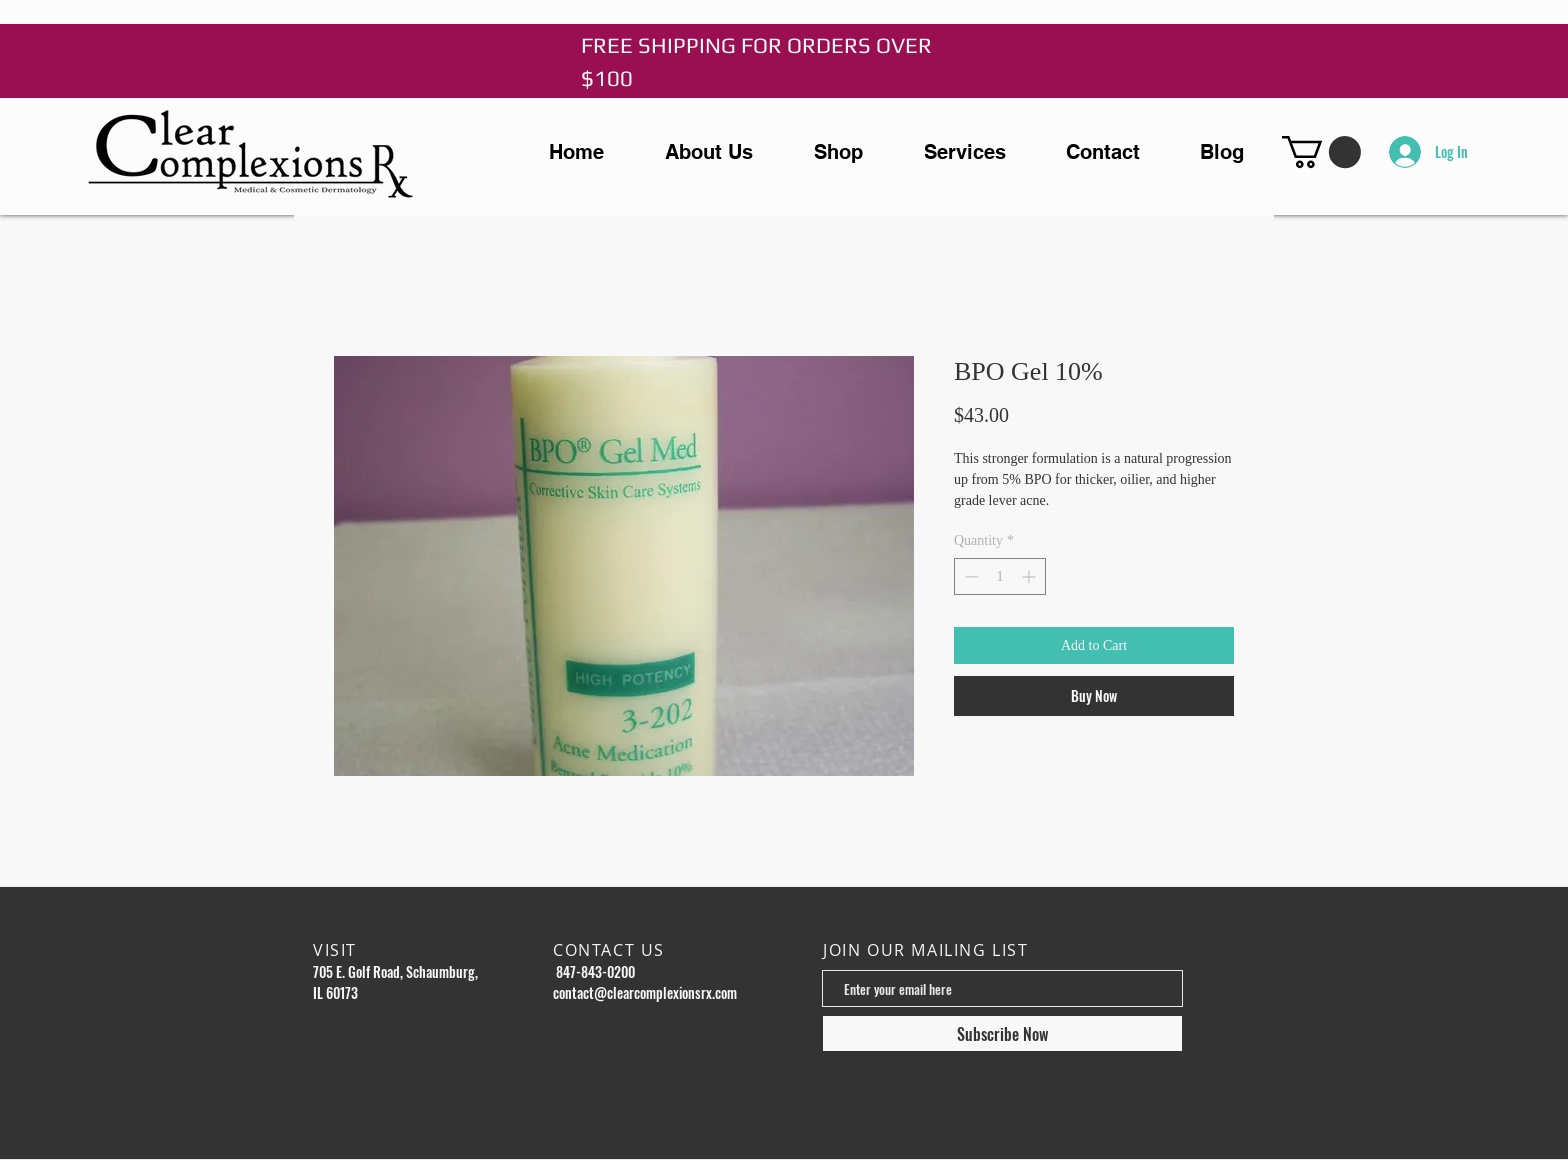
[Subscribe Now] (1002, 1033)
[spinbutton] (1000, 576)
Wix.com (943, 1145)
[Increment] (1030, 576)
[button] (1321, 152)
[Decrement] (969, 576)
